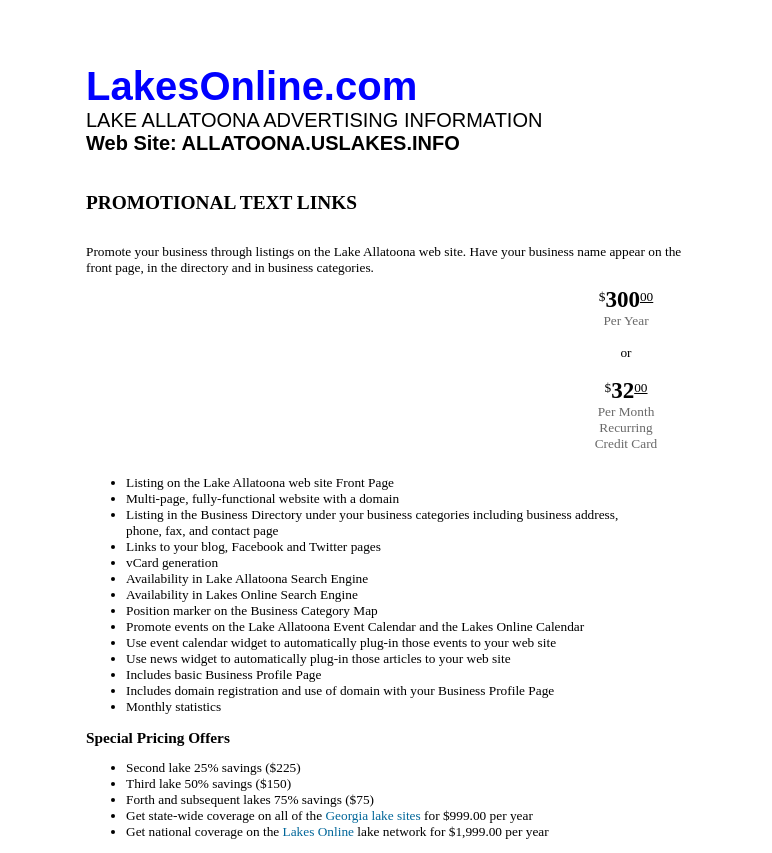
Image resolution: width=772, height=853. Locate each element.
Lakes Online (318, 831)
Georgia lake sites (372, 815)
